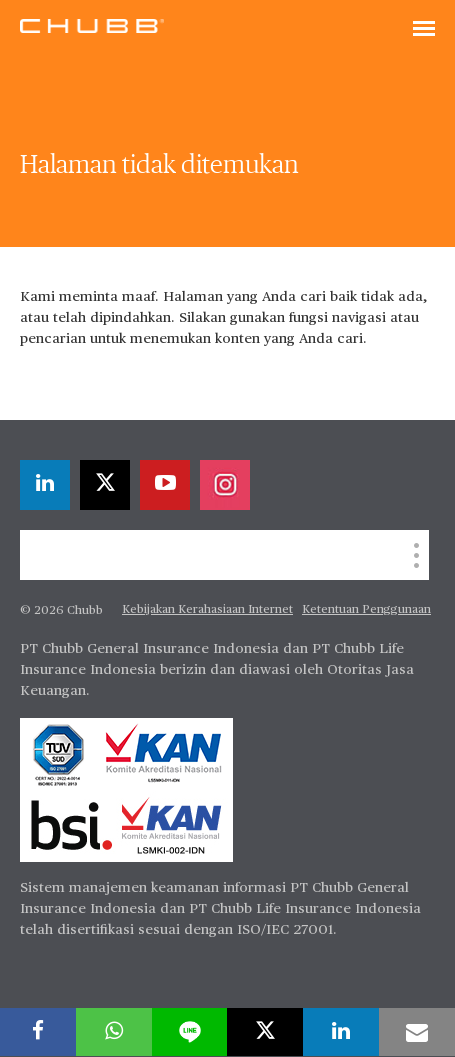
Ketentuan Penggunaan (366, 610)
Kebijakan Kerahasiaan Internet (207, 610)
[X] (105, 485)
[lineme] (190, 1032)
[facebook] (38, 1032)
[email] (417, 1032)
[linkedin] (45, 485)
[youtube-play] (165, 485)
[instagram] (225, 485)
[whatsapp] (114, 1032)
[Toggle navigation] (424, 30)
